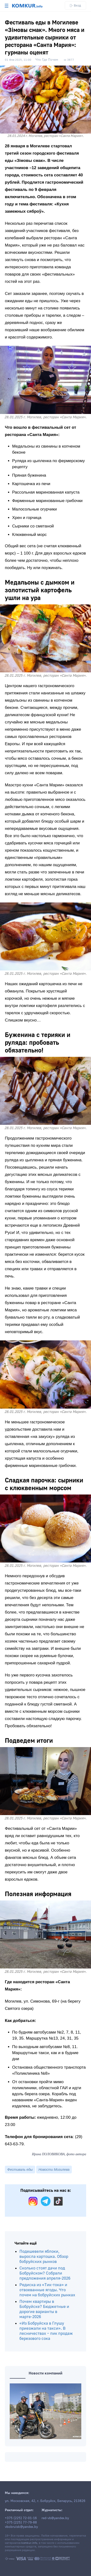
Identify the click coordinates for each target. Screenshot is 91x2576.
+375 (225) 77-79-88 (21, 2522)
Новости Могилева (54, 2169)
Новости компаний (45, 2373)
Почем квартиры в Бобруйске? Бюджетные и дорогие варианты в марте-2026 (44, 2309)
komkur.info (29, 2543)
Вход (75, 5)
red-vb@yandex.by (55, 2518)
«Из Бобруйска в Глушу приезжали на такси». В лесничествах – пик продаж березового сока (46, 2331)
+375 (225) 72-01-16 (21, 2518)
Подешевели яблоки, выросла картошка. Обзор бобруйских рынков (43, 2256)
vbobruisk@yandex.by (21, 2527)
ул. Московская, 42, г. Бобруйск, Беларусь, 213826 (45, 2501)
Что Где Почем (46, 60)
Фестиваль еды (20, 2169)
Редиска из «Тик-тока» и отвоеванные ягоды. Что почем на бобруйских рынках (47, 2290)
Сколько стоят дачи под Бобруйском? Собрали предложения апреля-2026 (44, 2273)
